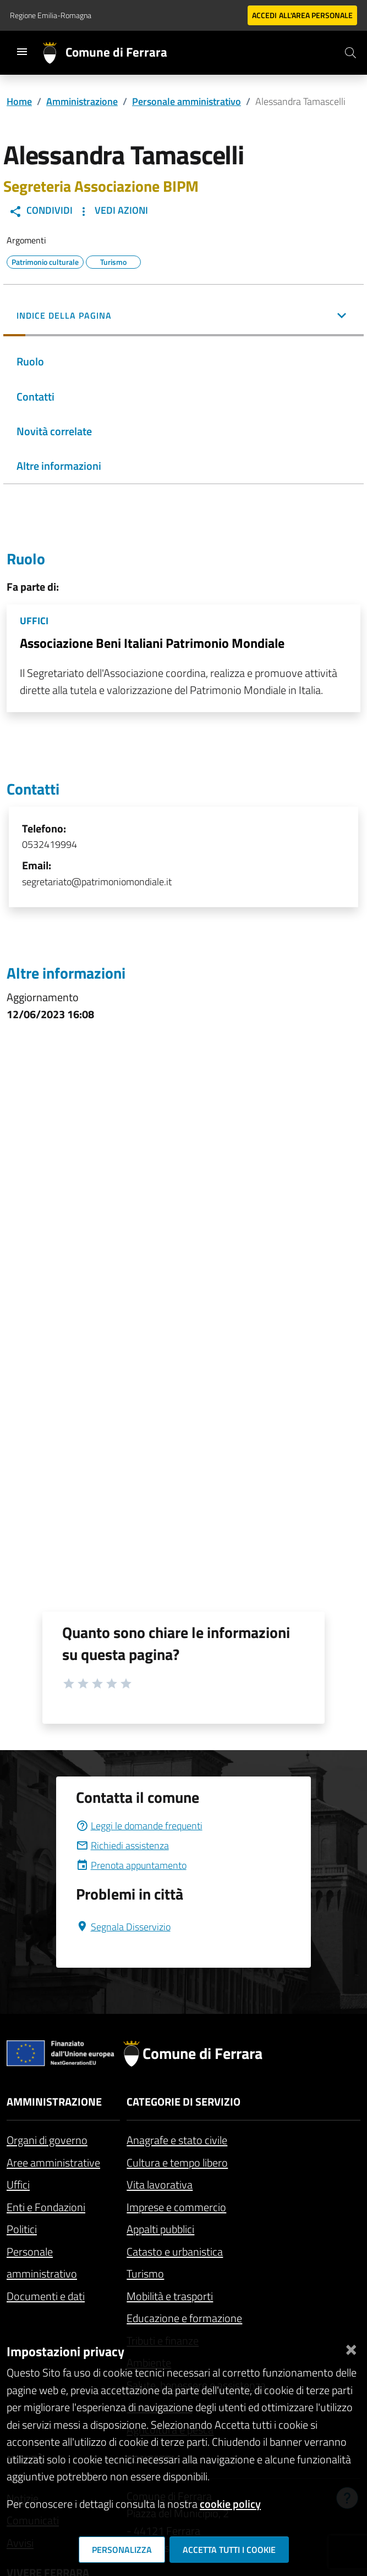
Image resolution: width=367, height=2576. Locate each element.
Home (19, 101)
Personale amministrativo (186, 101)
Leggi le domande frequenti (139, 1825)
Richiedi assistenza (122, 1845)
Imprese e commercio (176, 2207)
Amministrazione (82, 101)
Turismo (145, 2273)
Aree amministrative (53, 2162)
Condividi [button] (41, 210)
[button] (183, 316)
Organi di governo (47, 2139)
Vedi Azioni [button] (112, 210)
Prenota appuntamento (131, 1865)
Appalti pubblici (160, 2229)
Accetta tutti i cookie (229, 2549)
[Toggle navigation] (22, 51)
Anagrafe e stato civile (177, 2139)
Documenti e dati (46, 2296)
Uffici (18, 2184)
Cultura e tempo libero (177, 2162)
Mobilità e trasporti (170, 2296)
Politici (22, 2229)
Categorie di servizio (183, 2101)
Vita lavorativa (160, 2184)
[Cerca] (350, 52)
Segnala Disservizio (123, 1926)
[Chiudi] (351, 2347)
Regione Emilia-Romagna (50, 15)
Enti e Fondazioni (46, 2207)
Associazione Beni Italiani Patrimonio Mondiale (152, 643)
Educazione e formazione (184, 2318)
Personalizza (122, 2549)
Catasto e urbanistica (175, 2251)
